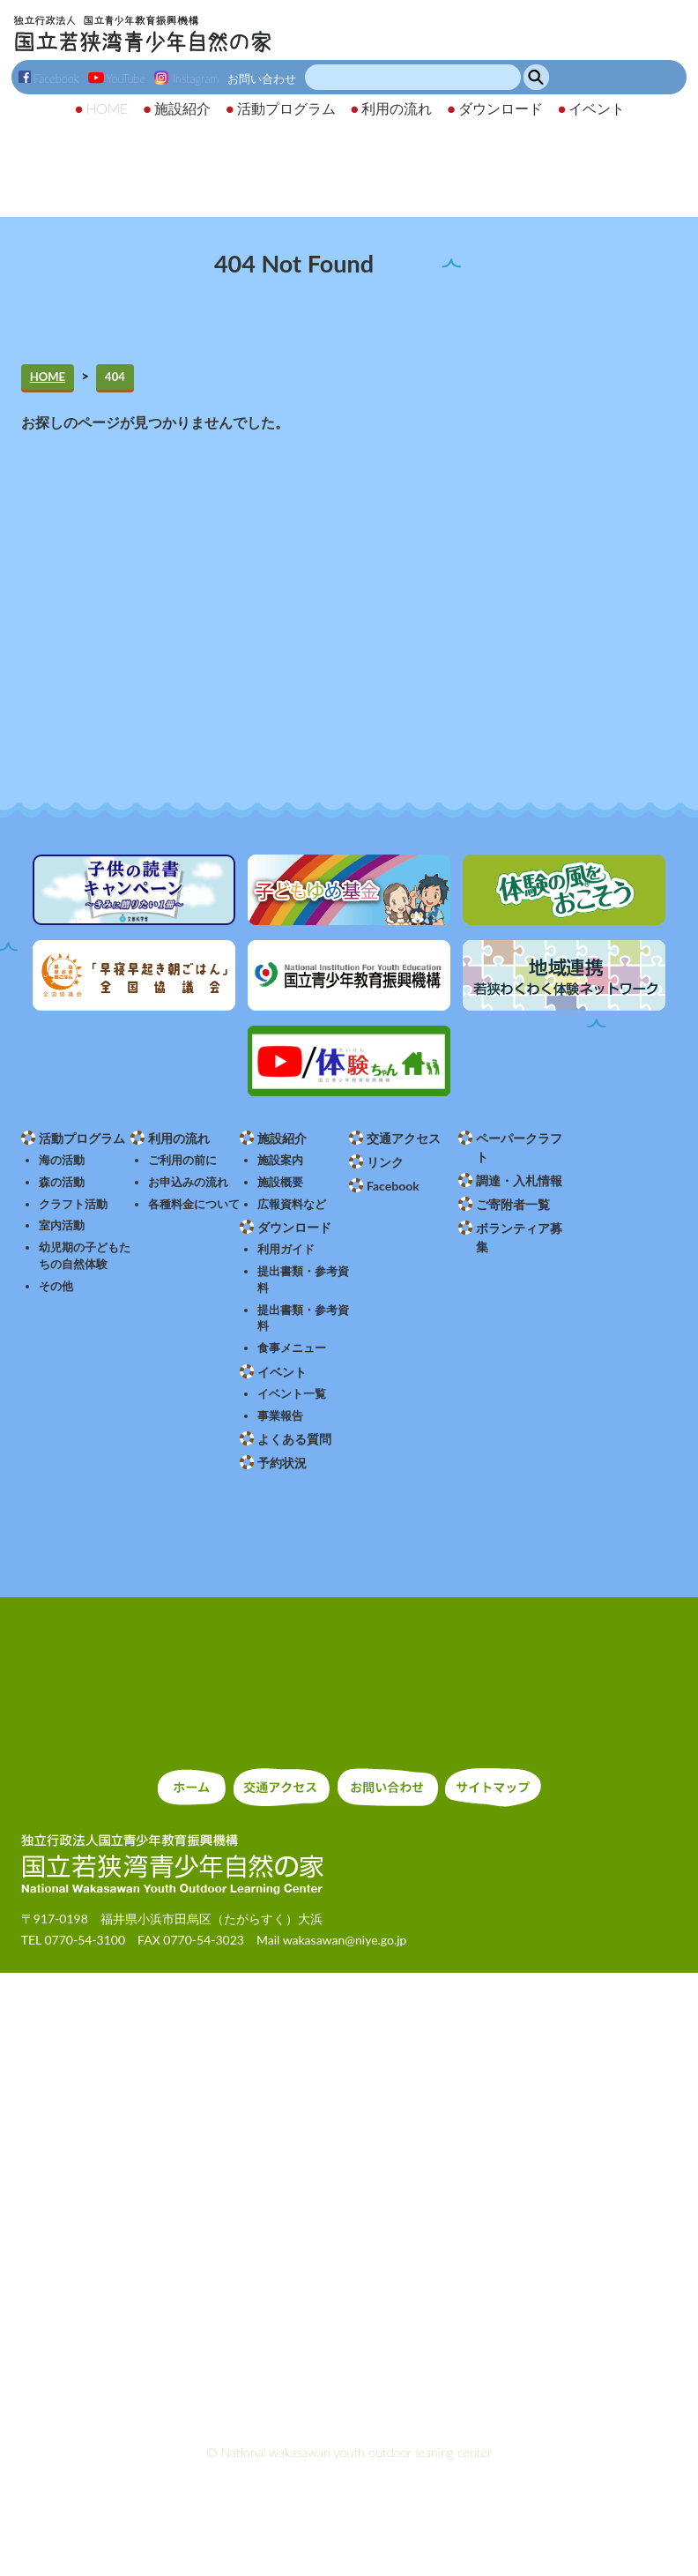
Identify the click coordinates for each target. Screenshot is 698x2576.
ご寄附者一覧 (513, 1204)
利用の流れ (179, 1138)
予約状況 (282, 1462)
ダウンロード (294, 1227)
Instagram (186, 78)
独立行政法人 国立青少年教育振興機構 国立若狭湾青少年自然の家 (142, 33)
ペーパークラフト (519, 1147)
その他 (56, 1286)
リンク (385, 1161)
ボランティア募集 (519, 1237)
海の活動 (62, 1160)
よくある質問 (294, 1438)
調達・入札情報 (519, 1180)
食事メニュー (291, 1348)
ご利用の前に (182, 1160)
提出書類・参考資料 (303, 1280)
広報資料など (291, 1204)
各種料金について (194, 1204)
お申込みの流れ (188, 1182)
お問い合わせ (261, 78)
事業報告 (280, 1415)
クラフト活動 (73, 1204)
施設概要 (280, 1182)
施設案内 (280, 1160)
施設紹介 (282, 1138)
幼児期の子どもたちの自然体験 (84, 1256)
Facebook (49, 78)
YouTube (116, 78)
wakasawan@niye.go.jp (345, 1939)
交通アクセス (404, 1138)
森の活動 (62, 1182)
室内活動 (62, 1225)
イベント (282, 1371)
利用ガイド (286, 1249)
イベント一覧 (291, 1393)
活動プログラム (82, 1138)
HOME (47, 377)
